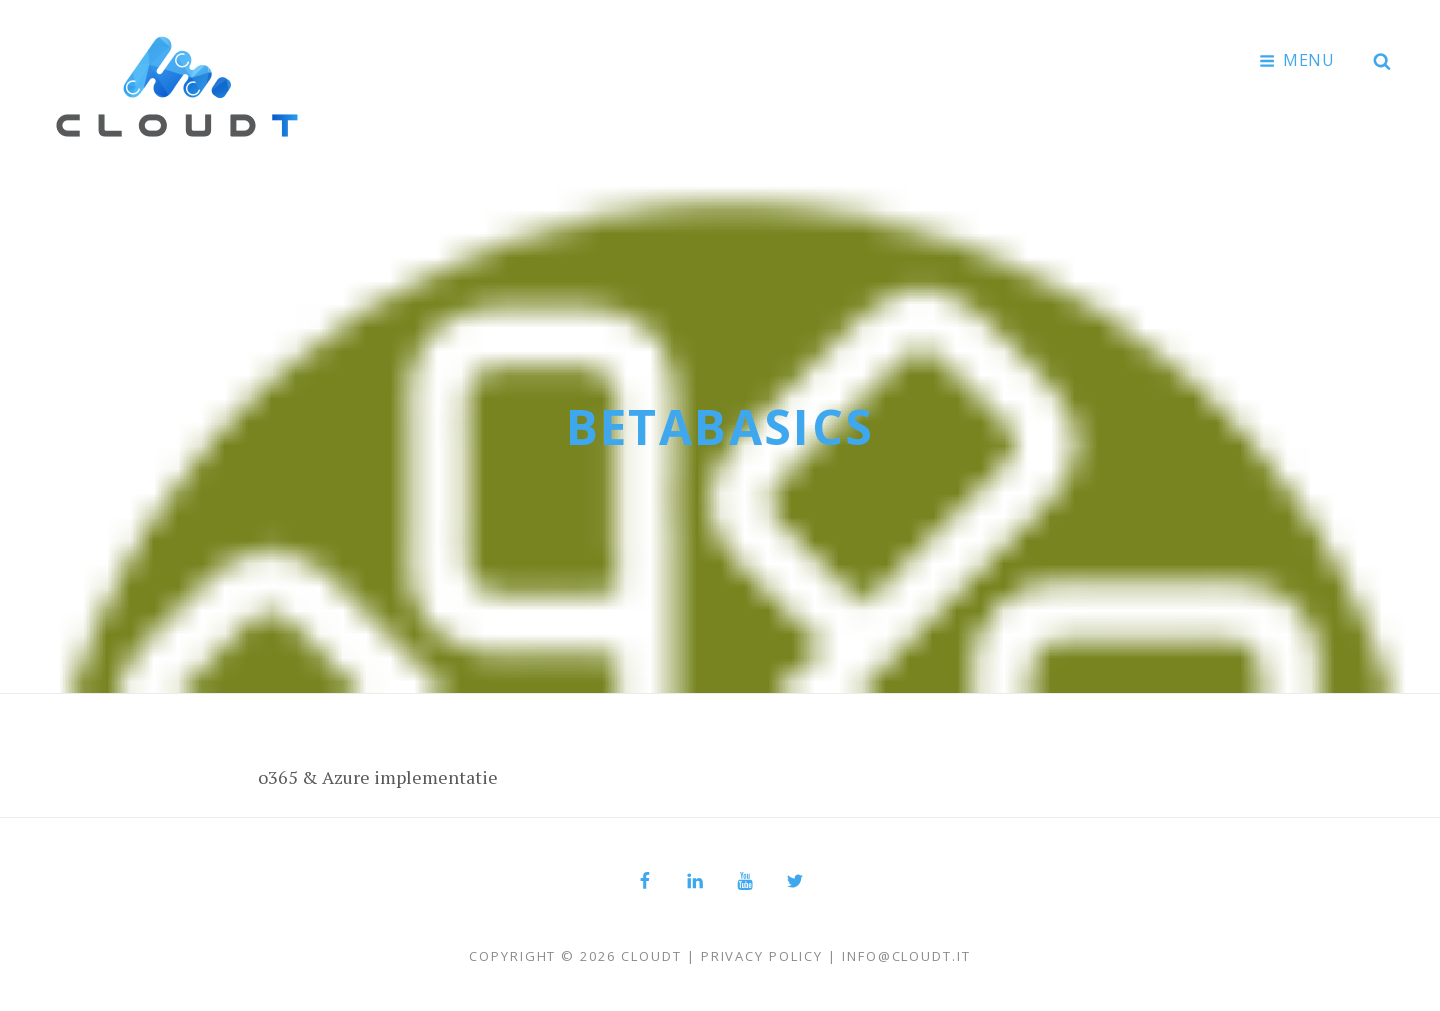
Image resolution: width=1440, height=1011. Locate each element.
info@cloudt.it (906, 956)
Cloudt (651, 956)
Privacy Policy (762, 956)
